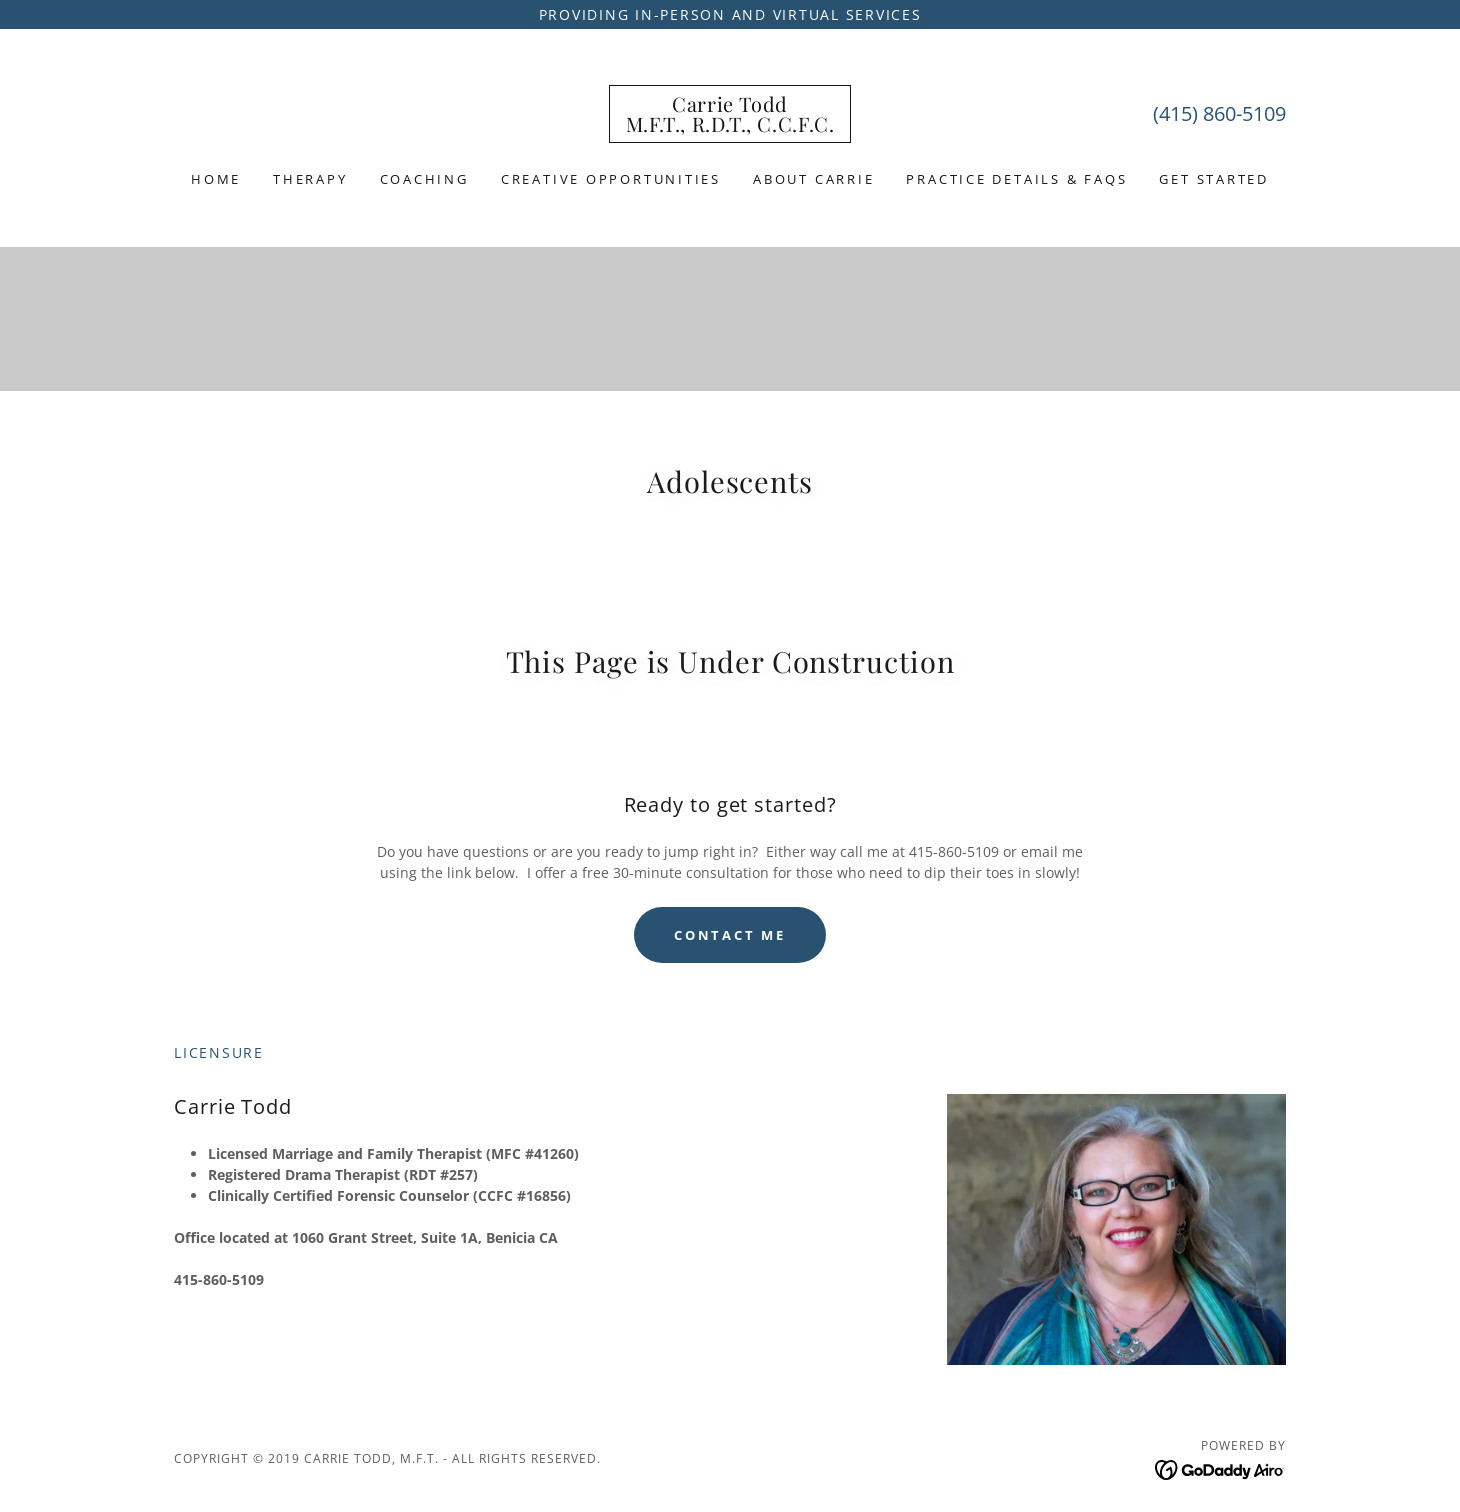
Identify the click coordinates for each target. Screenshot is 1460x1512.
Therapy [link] (310, 179)
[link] (730, 126)
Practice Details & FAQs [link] (1016, 179)
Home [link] (216, 179)
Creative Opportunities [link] (611, 179)
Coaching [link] (424, 179)
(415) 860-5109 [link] (1219, 113)
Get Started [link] (1214, 179)
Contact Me (730, 935)
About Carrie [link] (813, 179)
